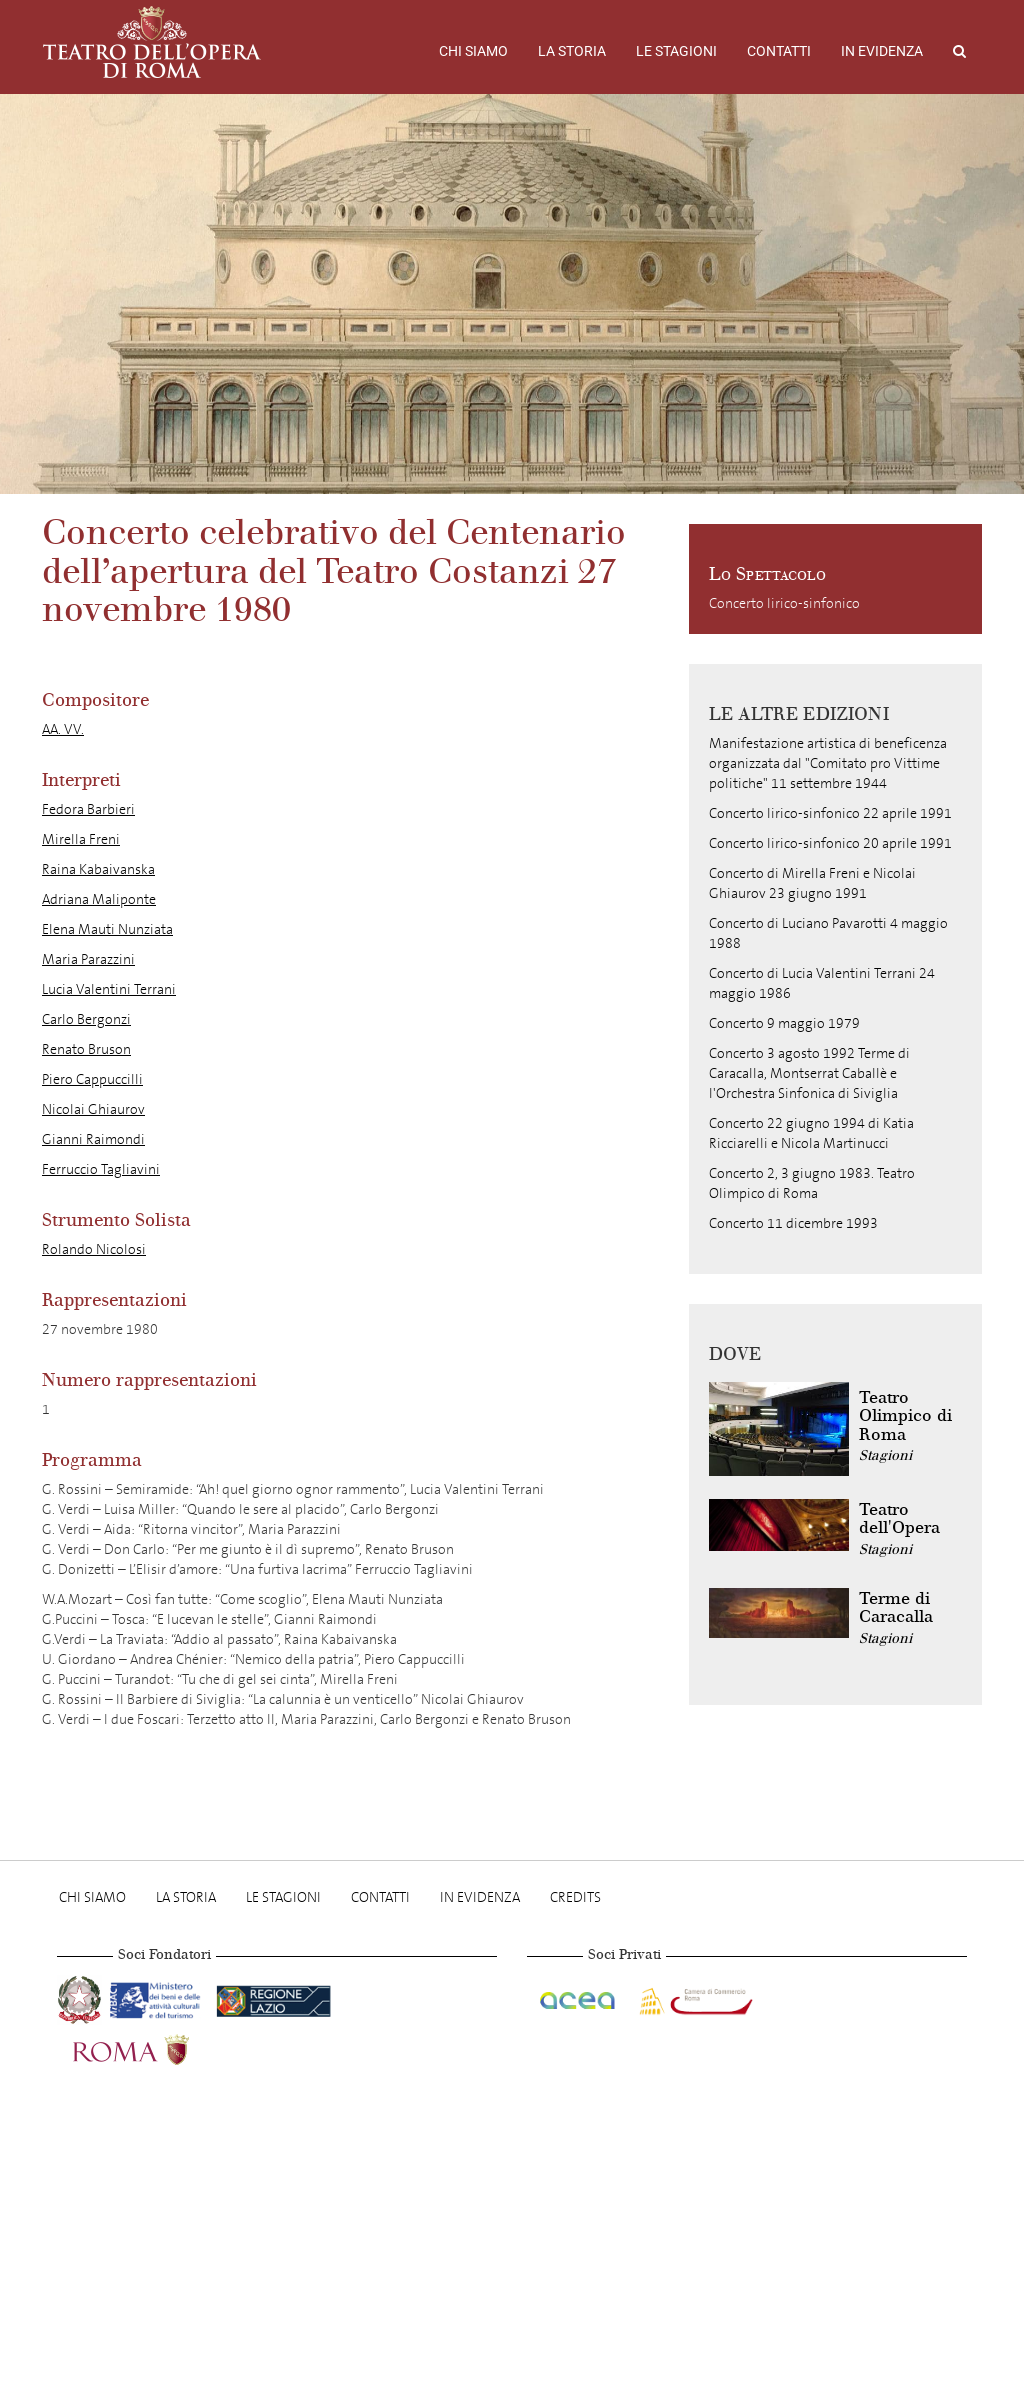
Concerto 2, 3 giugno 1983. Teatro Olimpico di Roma (812, 1183)
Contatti (779, 51)
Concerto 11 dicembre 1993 (793, 1223)
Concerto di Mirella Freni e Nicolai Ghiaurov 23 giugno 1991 (812, 883)
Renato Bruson (86, 1049)
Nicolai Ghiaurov (93, 1109)
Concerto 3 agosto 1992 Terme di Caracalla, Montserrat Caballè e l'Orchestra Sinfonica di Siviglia (809, 1073)
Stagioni (885, 1455)
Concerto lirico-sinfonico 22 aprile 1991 (830, 813)
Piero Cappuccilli (92, 1079)
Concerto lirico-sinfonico (784, 603)
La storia (572, 51)
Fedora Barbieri (88, 809)
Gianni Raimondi (93, 1139)
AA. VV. (63, 729)
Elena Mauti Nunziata (107, 929)
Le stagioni (676, 51)
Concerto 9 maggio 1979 (784, 1023)
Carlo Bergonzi (86, 1019)
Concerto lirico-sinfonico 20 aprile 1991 (830, 843)
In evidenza (882, 51)
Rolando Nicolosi (94, 1249)
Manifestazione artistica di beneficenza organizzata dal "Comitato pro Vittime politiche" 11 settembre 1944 (828, 763)
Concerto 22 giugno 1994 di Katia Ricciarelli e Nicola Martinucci (811, 1133)
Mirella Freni (81, 839)
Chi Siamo (473, 51)
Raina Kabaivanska (98, 869)
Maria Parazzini (88, 959)
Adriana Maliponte (99, 899)
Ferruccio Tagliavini (101, 1169)
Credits (575, 1897)
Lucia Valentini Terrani (109, 989)
